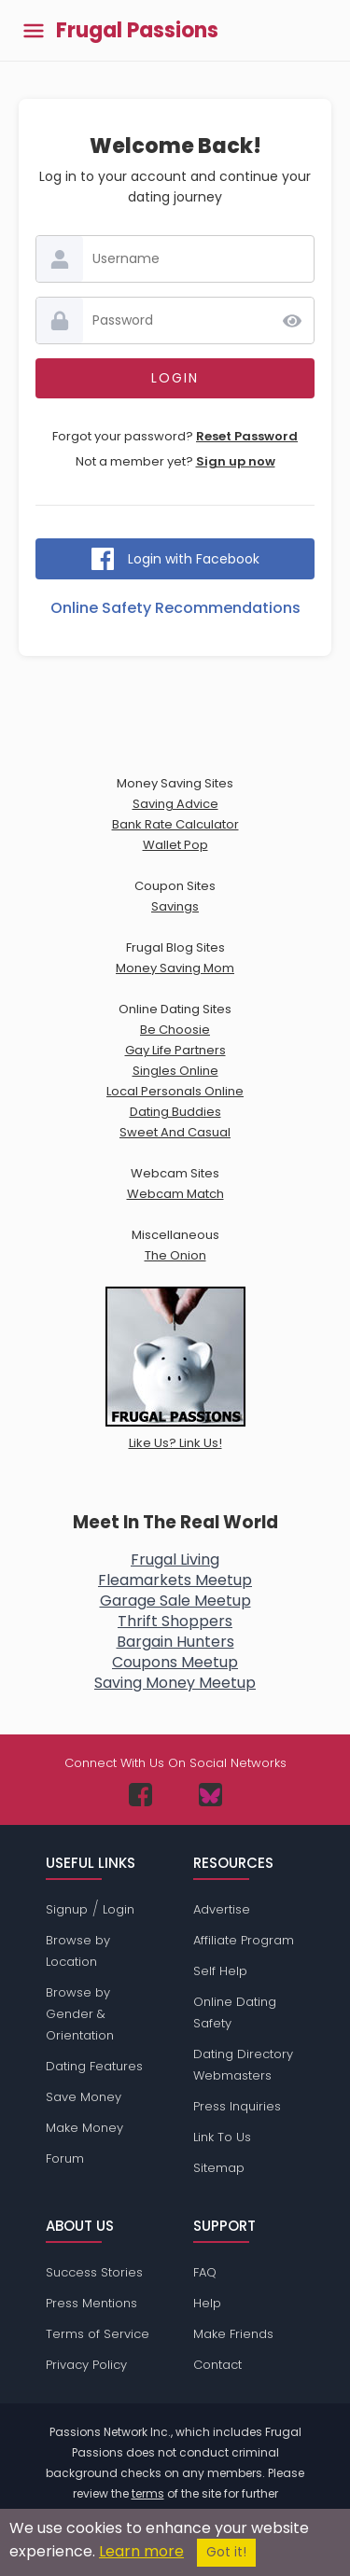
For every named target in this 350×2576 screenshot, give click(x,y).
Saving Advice (175, 804)
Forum (65, 2158)
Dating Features (94, 2066)
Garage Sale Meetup (175, 1600)
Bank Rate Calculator (175, 824)
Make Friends (233, 2334)
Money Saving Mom (175, 968)
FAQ (205, 2272)
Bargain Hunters (175, 1641)
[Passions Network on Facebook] (140, 1794)
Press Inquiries (237, 2106)
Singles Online (175, 1070)
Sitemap (219, 2168)
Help (207, 2303)
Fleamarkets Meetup (175, 1580)
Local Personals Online (175, 1091)
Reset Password (247, 436)
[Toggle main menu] (33, 30)
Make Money (84, 2128)
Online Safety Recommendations (175, 608)
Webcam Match (175, 1194)
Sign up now (235, 461)
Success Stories (94, 2272)
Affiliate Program (243, 1940)
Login (118, 1909)
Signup (67, 1909)
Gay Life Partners (175, 1050)
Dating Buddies (175, 1112)
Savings (175, 906)
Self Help (220, 1971)
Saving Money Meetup (175, 1682)
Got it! (226, 2552)
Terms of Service (97, 2334)
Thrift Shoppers (175, 1621)
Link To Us (222, 2137)
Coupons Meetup (175, 1662)
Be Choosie (175, 1029)
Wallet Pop (175, 845)
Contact (217, 2365)
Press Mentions (91, 2303)
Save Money (83, 2097)
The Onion (175, 1255)
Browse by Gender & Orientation (80, 2014)
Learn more (141, 2551)
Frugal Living (175, 1559)
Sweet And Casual (175, 1132)
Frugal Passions (137, 31)
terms (148, 2493)
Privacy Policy (86, 2365)
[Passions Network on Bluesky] (210, 1794)
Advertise (221, 1909)
